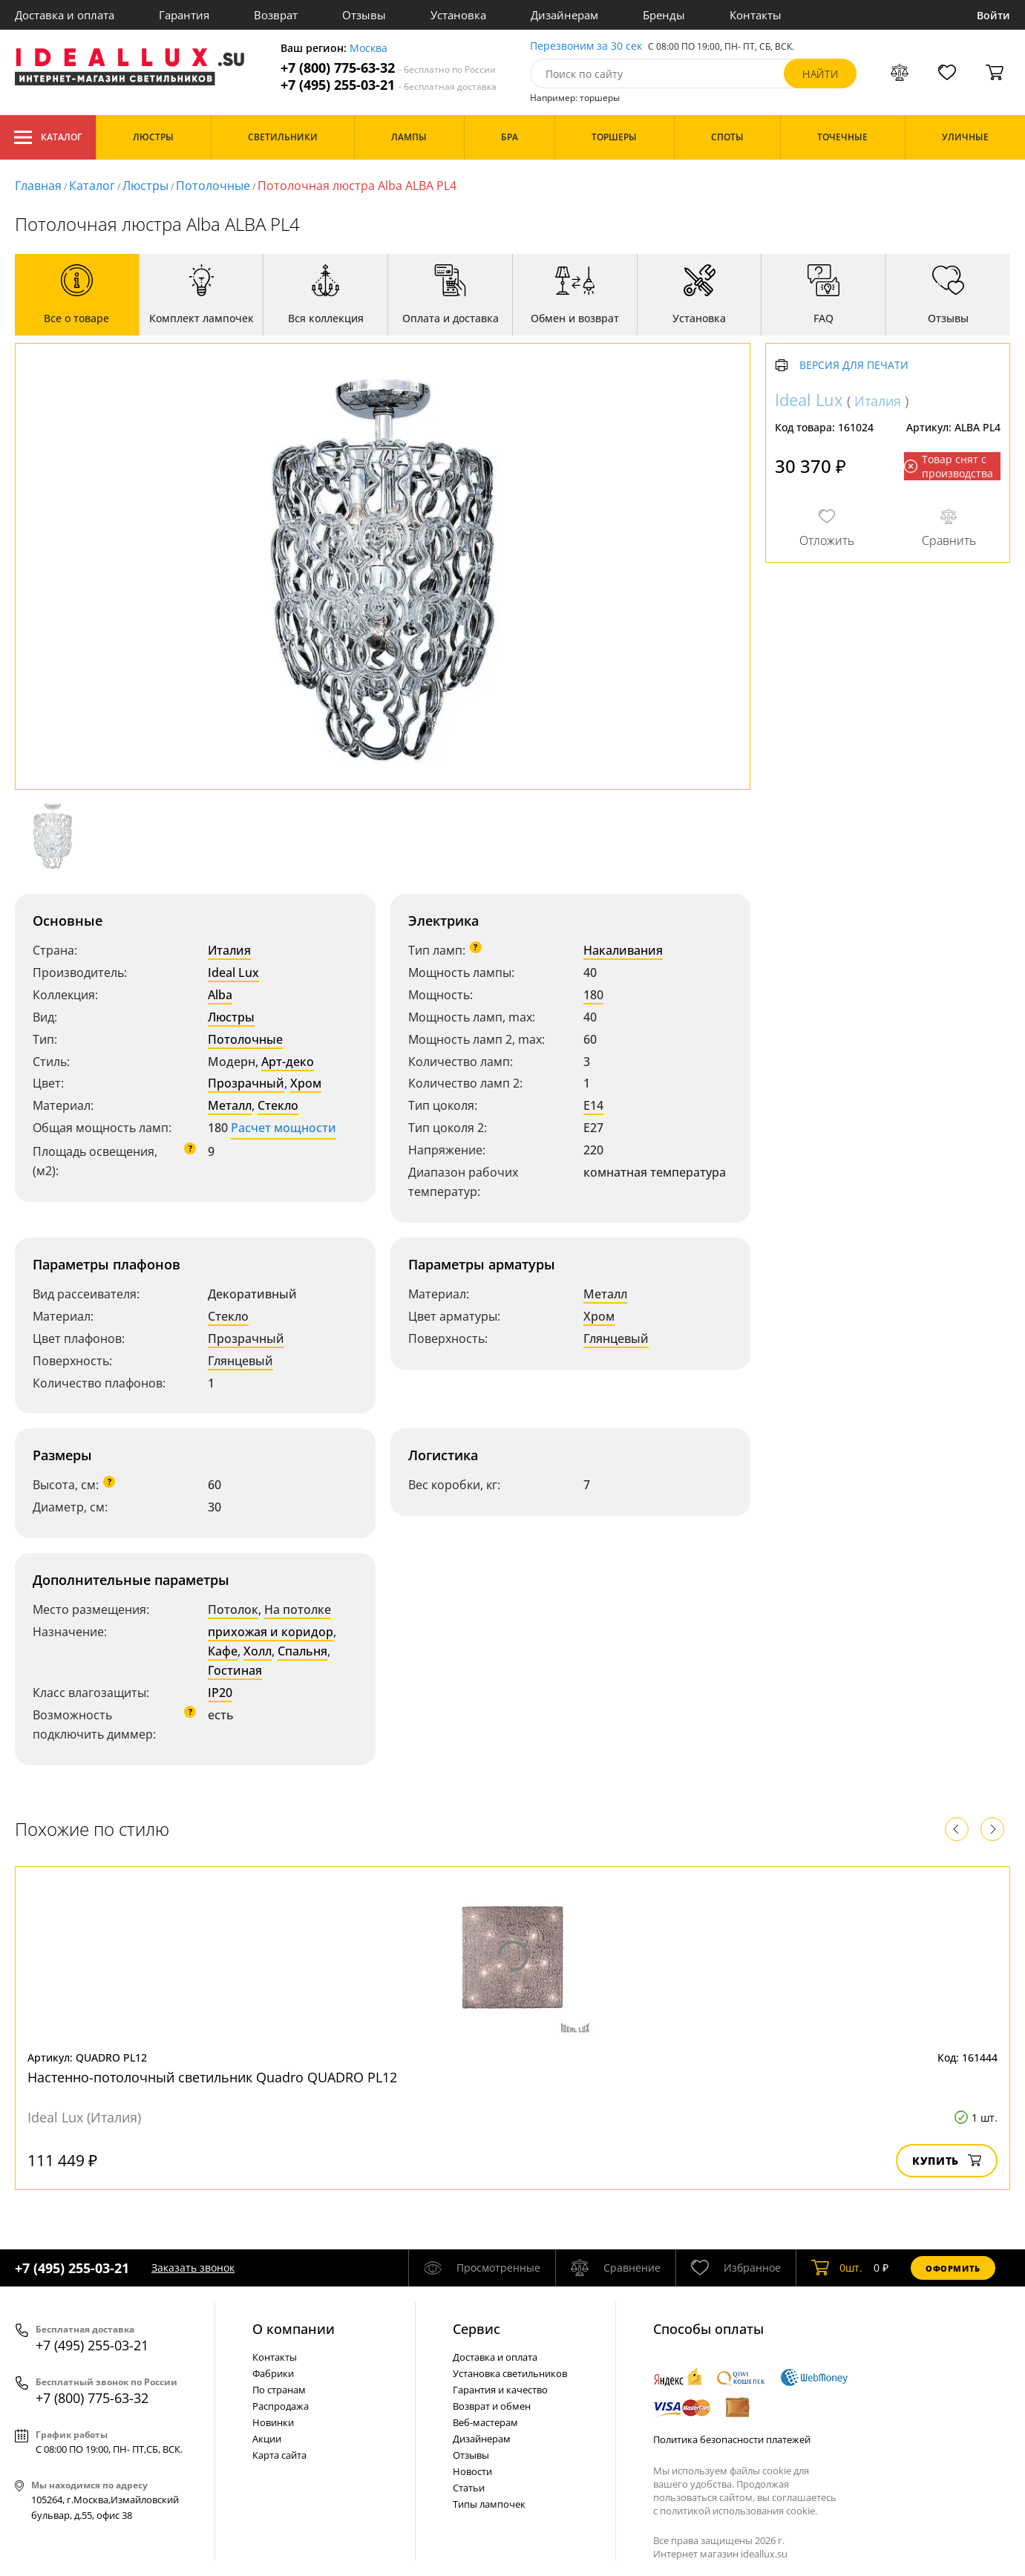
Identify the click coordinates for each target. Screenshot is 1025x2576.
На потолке (297, 1609)
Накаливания (623, 950)
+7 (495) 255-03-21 (389, 85)
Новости (472, 2471)
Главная (38, 185)
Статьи (469, 2487)
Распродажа (280, 2406)
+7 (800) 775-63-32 (388, 67)
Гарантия (184, 14)
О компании (293, 2329)
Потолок (233, 1609)
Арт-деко (287, 1061)
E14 (593, 1105)
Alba (220, 995)
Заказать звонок (193, 2267)
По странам (279, 2389)
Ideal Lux (233, 972)
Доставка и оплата (64, 14)
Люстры (145, 185)
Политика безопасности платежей (731, 2439)
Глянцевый (240, 1361)
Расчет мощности (283, 1127)
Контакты (756, 14)
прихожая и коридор (270, 1632)
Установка (458, 14)
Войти (993, 15)
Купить (946, 2161)
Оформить (953, 2268)
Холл (257, 1651)
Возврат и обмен (492, 2406)
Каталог (48, 137)
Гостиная (235, 1670)
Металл (230, 1105)
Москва (368, 48)
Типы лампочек (489, 2504)
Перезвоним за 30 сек (586, 46)
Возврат (276, 14)
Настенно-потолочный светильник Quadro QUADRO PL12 (212, 2077)
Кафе (223, 1651)
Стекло (278, 1105)
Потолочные (213, 185)
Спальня (302, 1651)
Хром (305, 1083)
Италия (229, 950)
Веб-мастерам (485, 2422)
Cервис (476, 2329)
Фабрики (273, 2373)
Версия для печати (853, 365)
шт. (836, 2268)
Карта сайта (279, 2455)
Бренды (664, 14)
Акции (266, 2438)
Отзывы (364, 14)
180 (593, 995)
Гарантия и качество (500, 2389)
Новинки (273, 2422)
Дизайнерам (564, 14)
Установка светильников (510, 2373)
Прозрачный (246, 1083)
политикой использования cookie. (738, 2510)
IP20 (220, 1692)
